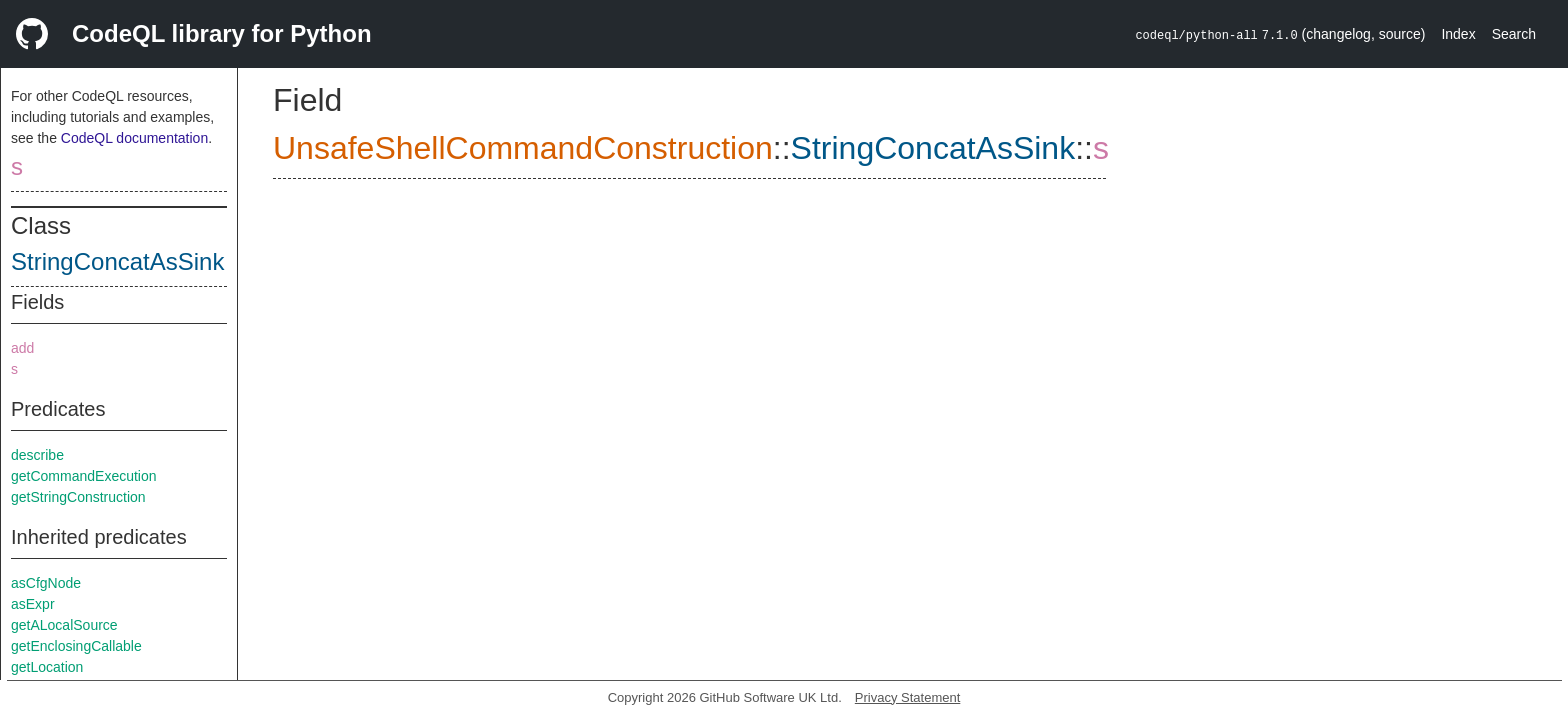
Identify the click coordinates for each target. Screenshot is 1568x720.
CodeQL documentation (134, 138)
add (22, 348)
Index (1458, 34)
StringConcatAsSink (117, 261)
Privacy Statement (908, 697)
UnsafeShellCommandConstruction (523, 148)
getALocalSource (64, 625)
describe (37, 455)
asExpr (33, 604)
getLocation (47, 667)
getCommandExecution (84, 476)
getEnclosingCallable (76, 646)
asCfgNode (46, 583)
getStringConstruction (78, 497)
